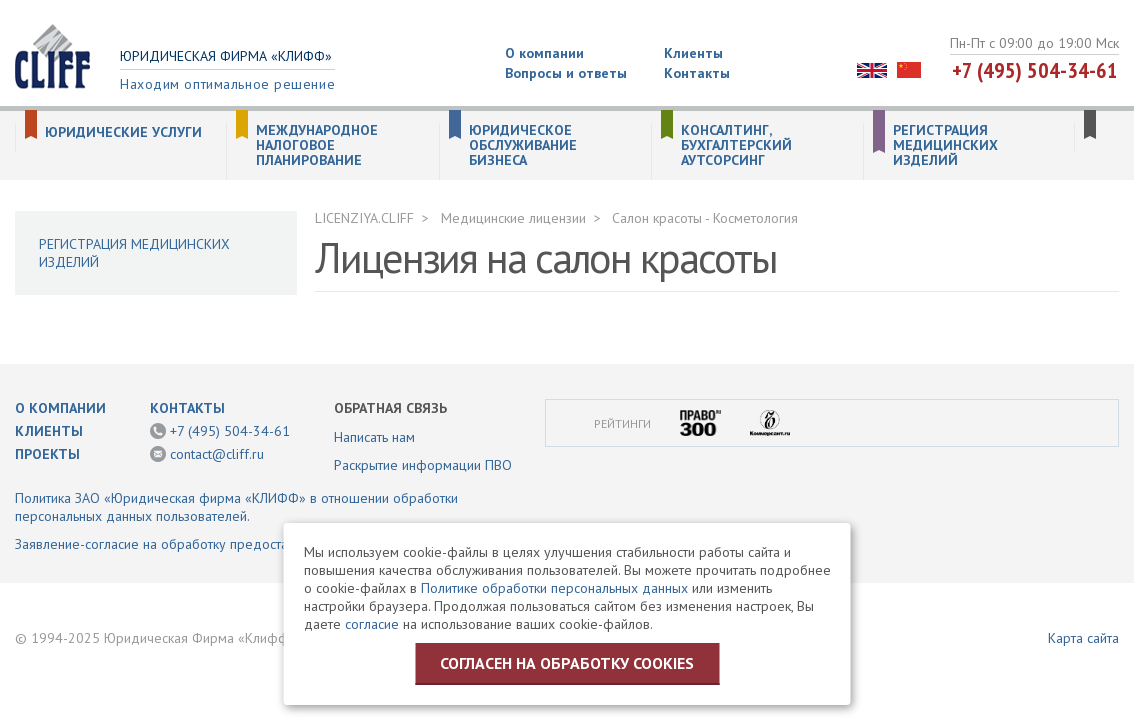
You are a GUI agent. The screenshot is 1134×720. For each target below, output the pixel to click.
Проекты (47, 454)
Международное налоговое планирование (317, 145)
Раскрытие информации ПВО (423, 465)
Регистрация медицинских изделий (945, 145)
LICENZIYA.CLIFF (364, 218)
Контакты (697, 73)
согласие (372, 624)
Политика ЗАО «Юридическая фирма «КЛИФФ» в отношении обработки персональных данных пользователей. (236, 507)
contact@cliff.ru (217, 454)
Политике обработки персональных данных (554, 588)
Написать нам (374, 437)
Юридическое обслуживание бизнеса (523, 145)
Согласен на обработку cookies (567, 663)
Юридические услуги (123, 132)
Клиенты (693, 53)
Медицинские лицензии (513, 218)
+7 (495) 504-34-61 (1035, 70)
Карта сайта (1083, 638)
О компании (544, 53)
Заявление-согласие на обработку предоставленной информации (218, 544)
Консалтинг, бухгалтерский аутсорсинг (736, 145)
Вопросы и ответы (566, 73)
